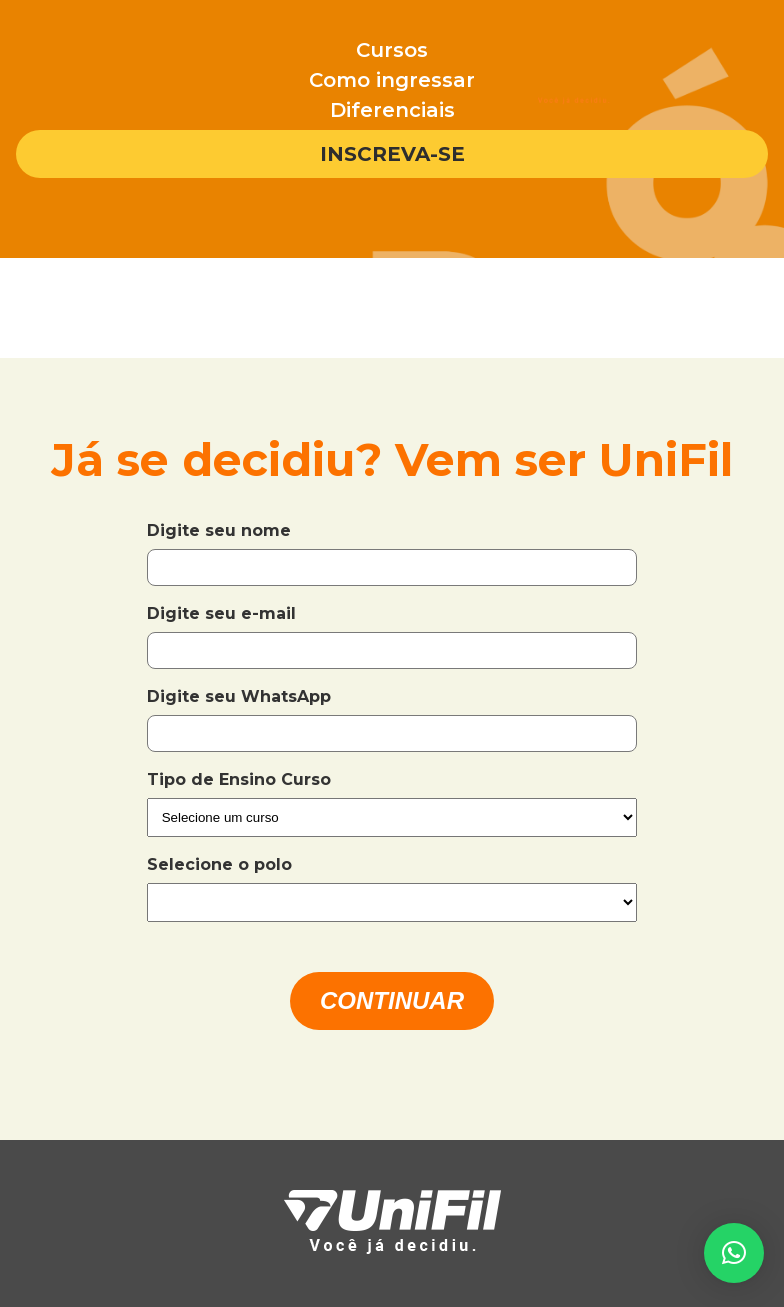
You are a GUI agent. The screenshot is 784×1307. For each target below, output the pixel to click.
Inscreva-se (392, 154)
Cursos (392, 50)
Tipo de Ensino (214, 779)
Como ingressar (392, 80)
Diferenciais (392, 110)
